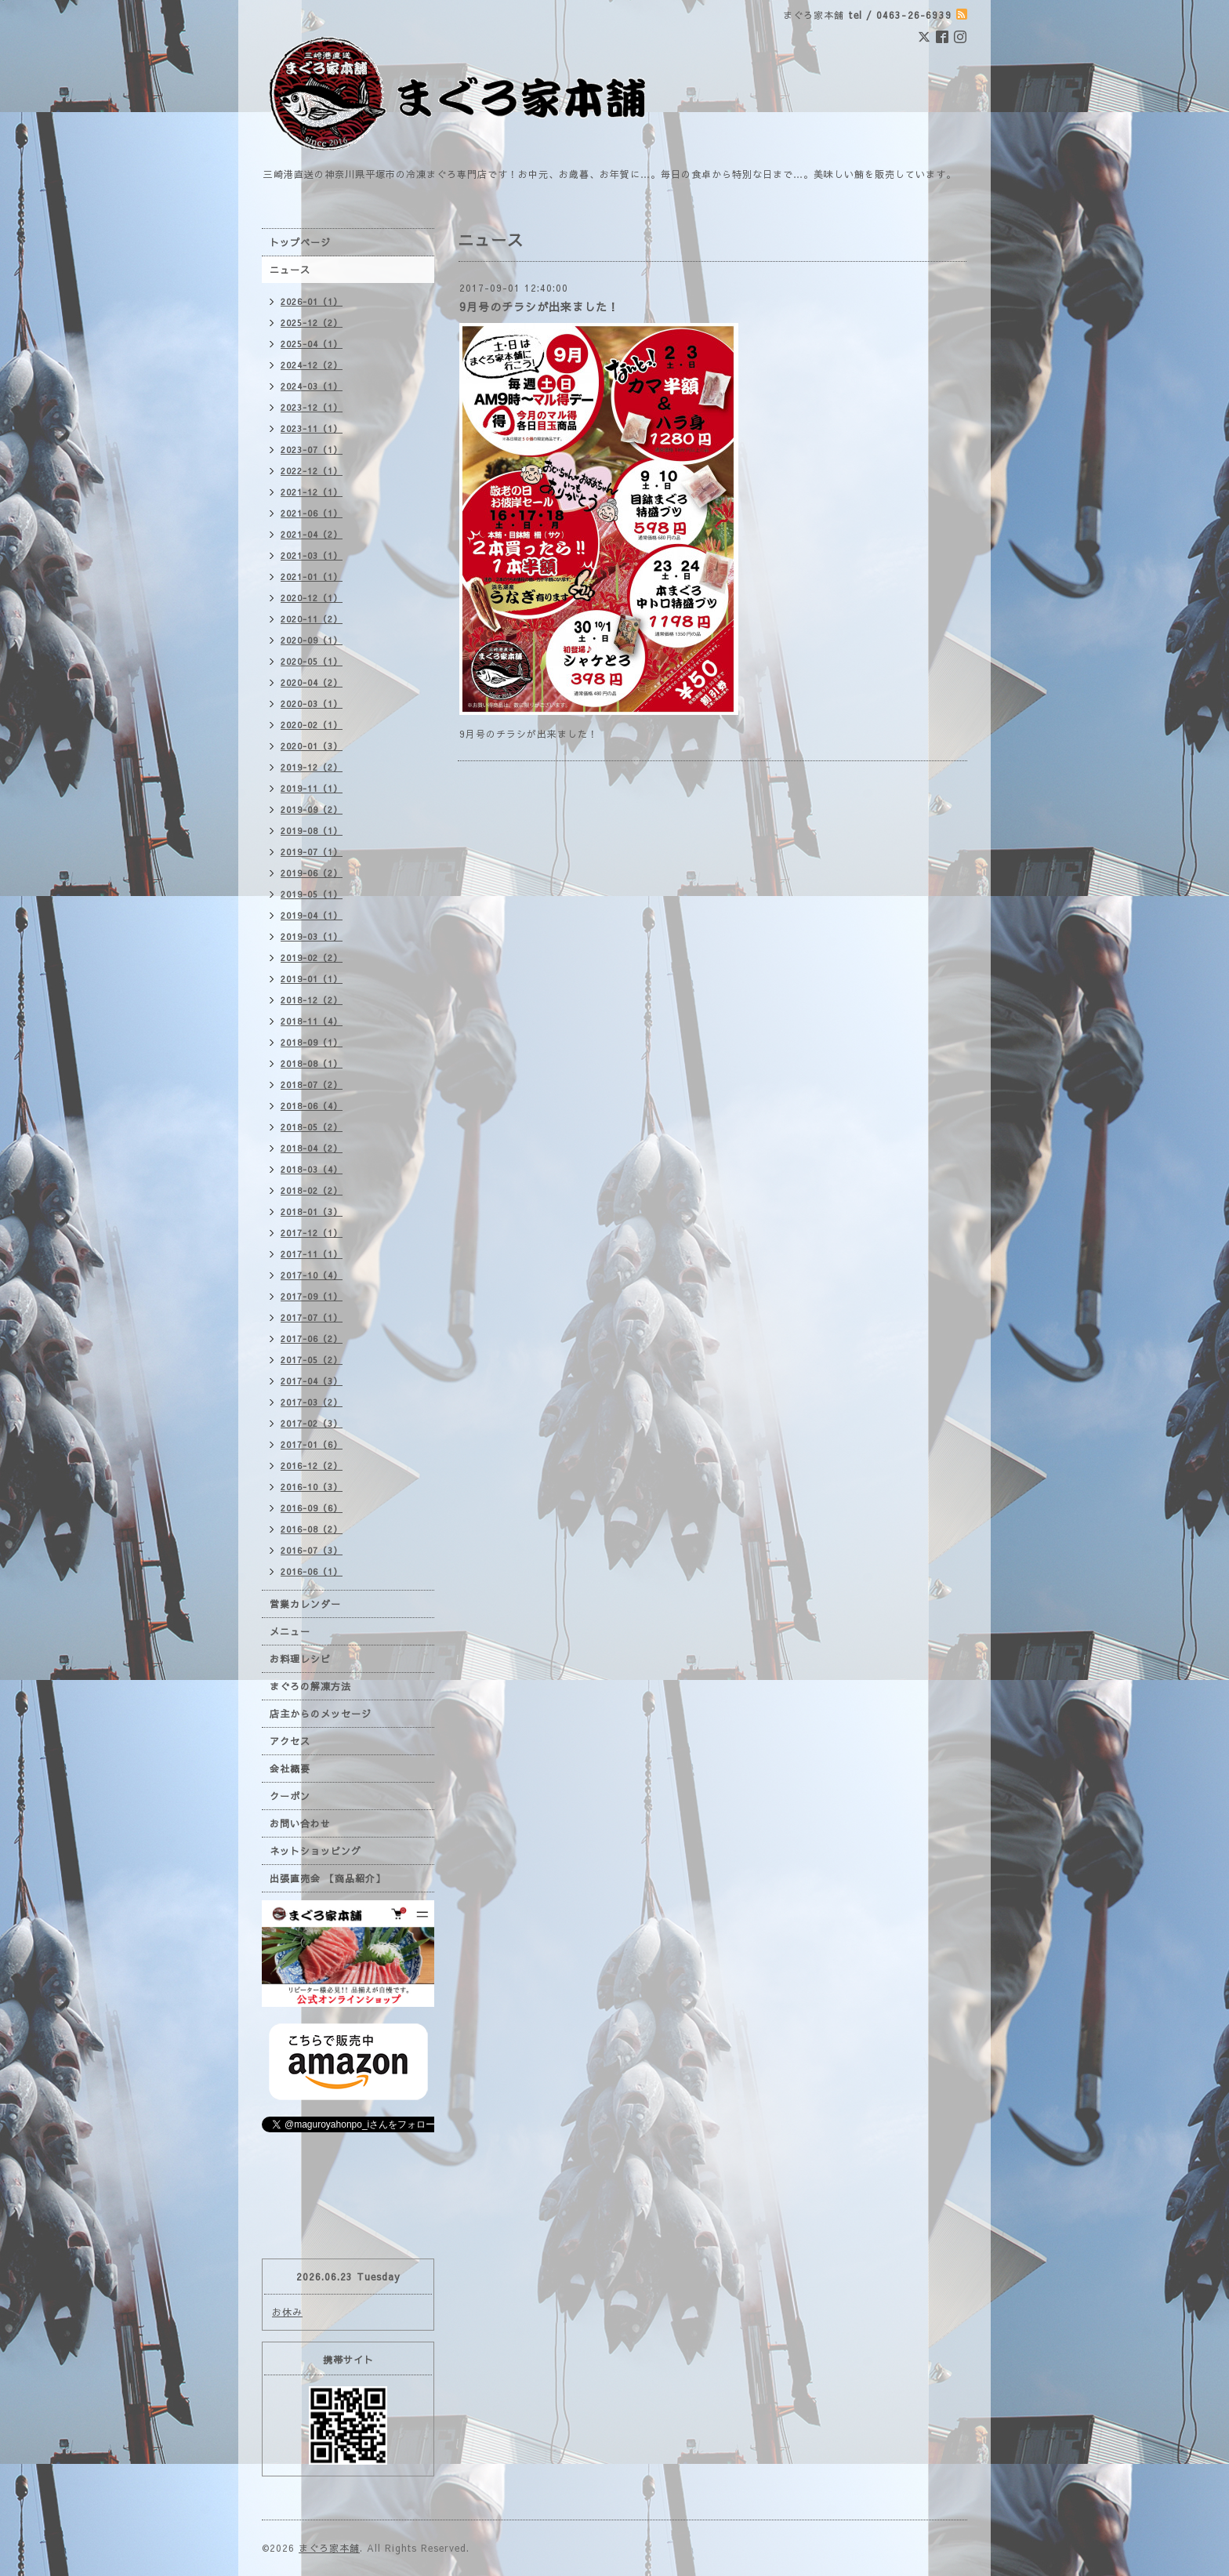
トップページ (300, 242)
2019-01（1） (312, 979)
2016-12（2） (312, 1465)
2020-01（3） (312, 746)
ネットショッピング (315, 1851)
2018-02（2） (312, 1190)
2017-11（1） (312, 1254)
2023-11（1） (312, 428)
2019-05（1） (312, 894)
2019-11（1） (312, 788)
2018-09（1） (312, 1042)
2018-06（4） (312, 1106)
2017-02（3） (312, 1423)
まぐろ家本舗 (329, 2548)
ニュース (290, 269)
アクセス (290, 1741)
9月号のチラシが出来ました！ (539, 306)
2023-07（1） (312, 449)
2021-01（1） (312, 576)
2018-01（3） (312, 1211)
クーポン (290, 1796)
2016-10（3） (312, 1487)
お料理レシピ (300, 1659)
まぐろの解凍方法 (310, 1686)
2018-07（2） (312, 1084)
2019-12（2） (312, 767)
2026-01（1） (312, 301)
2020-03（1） (312, 703)
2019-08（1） (312, 830)
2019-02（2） (312, 957)
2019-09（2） (312, 809)
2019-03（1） (312, 936)
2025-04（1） (312, 344)
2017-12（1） (312, 1233)
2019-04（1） (312, 915)
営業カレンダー (305, 1604)
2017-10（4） (312, 1275)
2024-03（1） (312, 386)
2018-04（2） (312, 1148)
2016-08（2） (312, 1529)
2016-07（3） (312, 1550)
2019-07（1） (312, 852)
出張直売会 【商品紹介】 (328, 1878)
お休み (287, 2312)
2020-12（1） (312, 598)
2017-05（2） (312, 1360)
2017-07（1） (312, 1317)
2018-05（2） (312, 1127)
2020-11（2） (312, 619)
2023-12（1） (312, 407)
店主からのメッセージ (321, 1713)
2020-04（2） (312, 682)
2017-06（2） (312, 1338)
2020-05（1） (312, 661)
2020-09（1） (312, 640)
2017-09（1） (312, 1296)
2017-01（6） (312, 1444)
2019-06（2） (312, 873)
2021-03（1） (312, 555)
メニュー (290, 1631)
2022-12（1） (312, 471)
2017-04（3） (312, 1381)
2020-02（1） (312, 725)
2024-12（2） (312, 365)
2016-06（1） (312, 1571)
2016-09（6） (312, 1508)
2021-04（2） (312, 534)
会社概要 (290, 1768)
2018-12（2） (312, 1000)
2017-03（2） (312, 1402)
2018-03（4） (312, 1169)
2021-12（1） (312, 492)
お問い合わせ (300, 1823)
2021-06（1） (312, 513)
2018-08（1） (312, 1063)
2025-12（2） (312, 322)
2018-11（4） (312, 1021)
